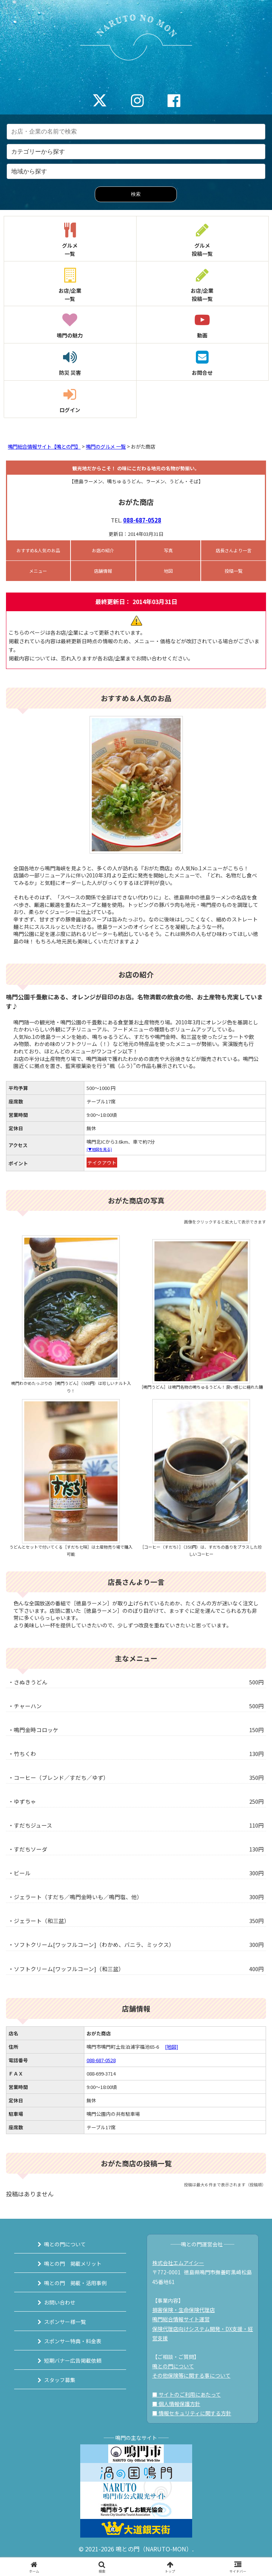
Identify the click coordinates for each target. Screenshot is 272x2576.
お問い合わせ (59, 2302)
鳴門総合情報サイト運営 (181, 2319)
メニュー (38, 571)
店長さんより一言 (233, 550)
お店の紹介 (103, 550)
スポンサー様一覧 (65, 2321)
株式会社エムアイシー (178, 2262)
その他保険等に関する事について (191, 2375)
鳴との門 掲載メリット (72, 2263)
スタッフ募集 (59, 2380)
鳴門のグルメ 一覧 (106, 446)
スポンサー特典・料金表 (72, 2341)
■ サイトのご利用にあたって (186, 2394)
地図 (168, 571)
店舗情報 (103, 571)
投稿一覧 (234, 571)
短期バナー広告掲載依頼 (72, 2360)
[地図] (171, 2046)
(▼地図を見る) (99, 1149)
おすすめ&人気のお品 (38, 550)
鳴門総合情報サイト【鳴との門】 (44, 446)
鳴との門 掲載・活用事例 (75, 2283)
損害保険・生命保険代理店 (183, 2309)
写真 (168, 550)
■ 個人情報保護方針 (176, 2403)
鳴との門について (65, 2244)
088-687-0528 (142, 520)
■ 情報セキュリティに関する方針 (191, 2413)
